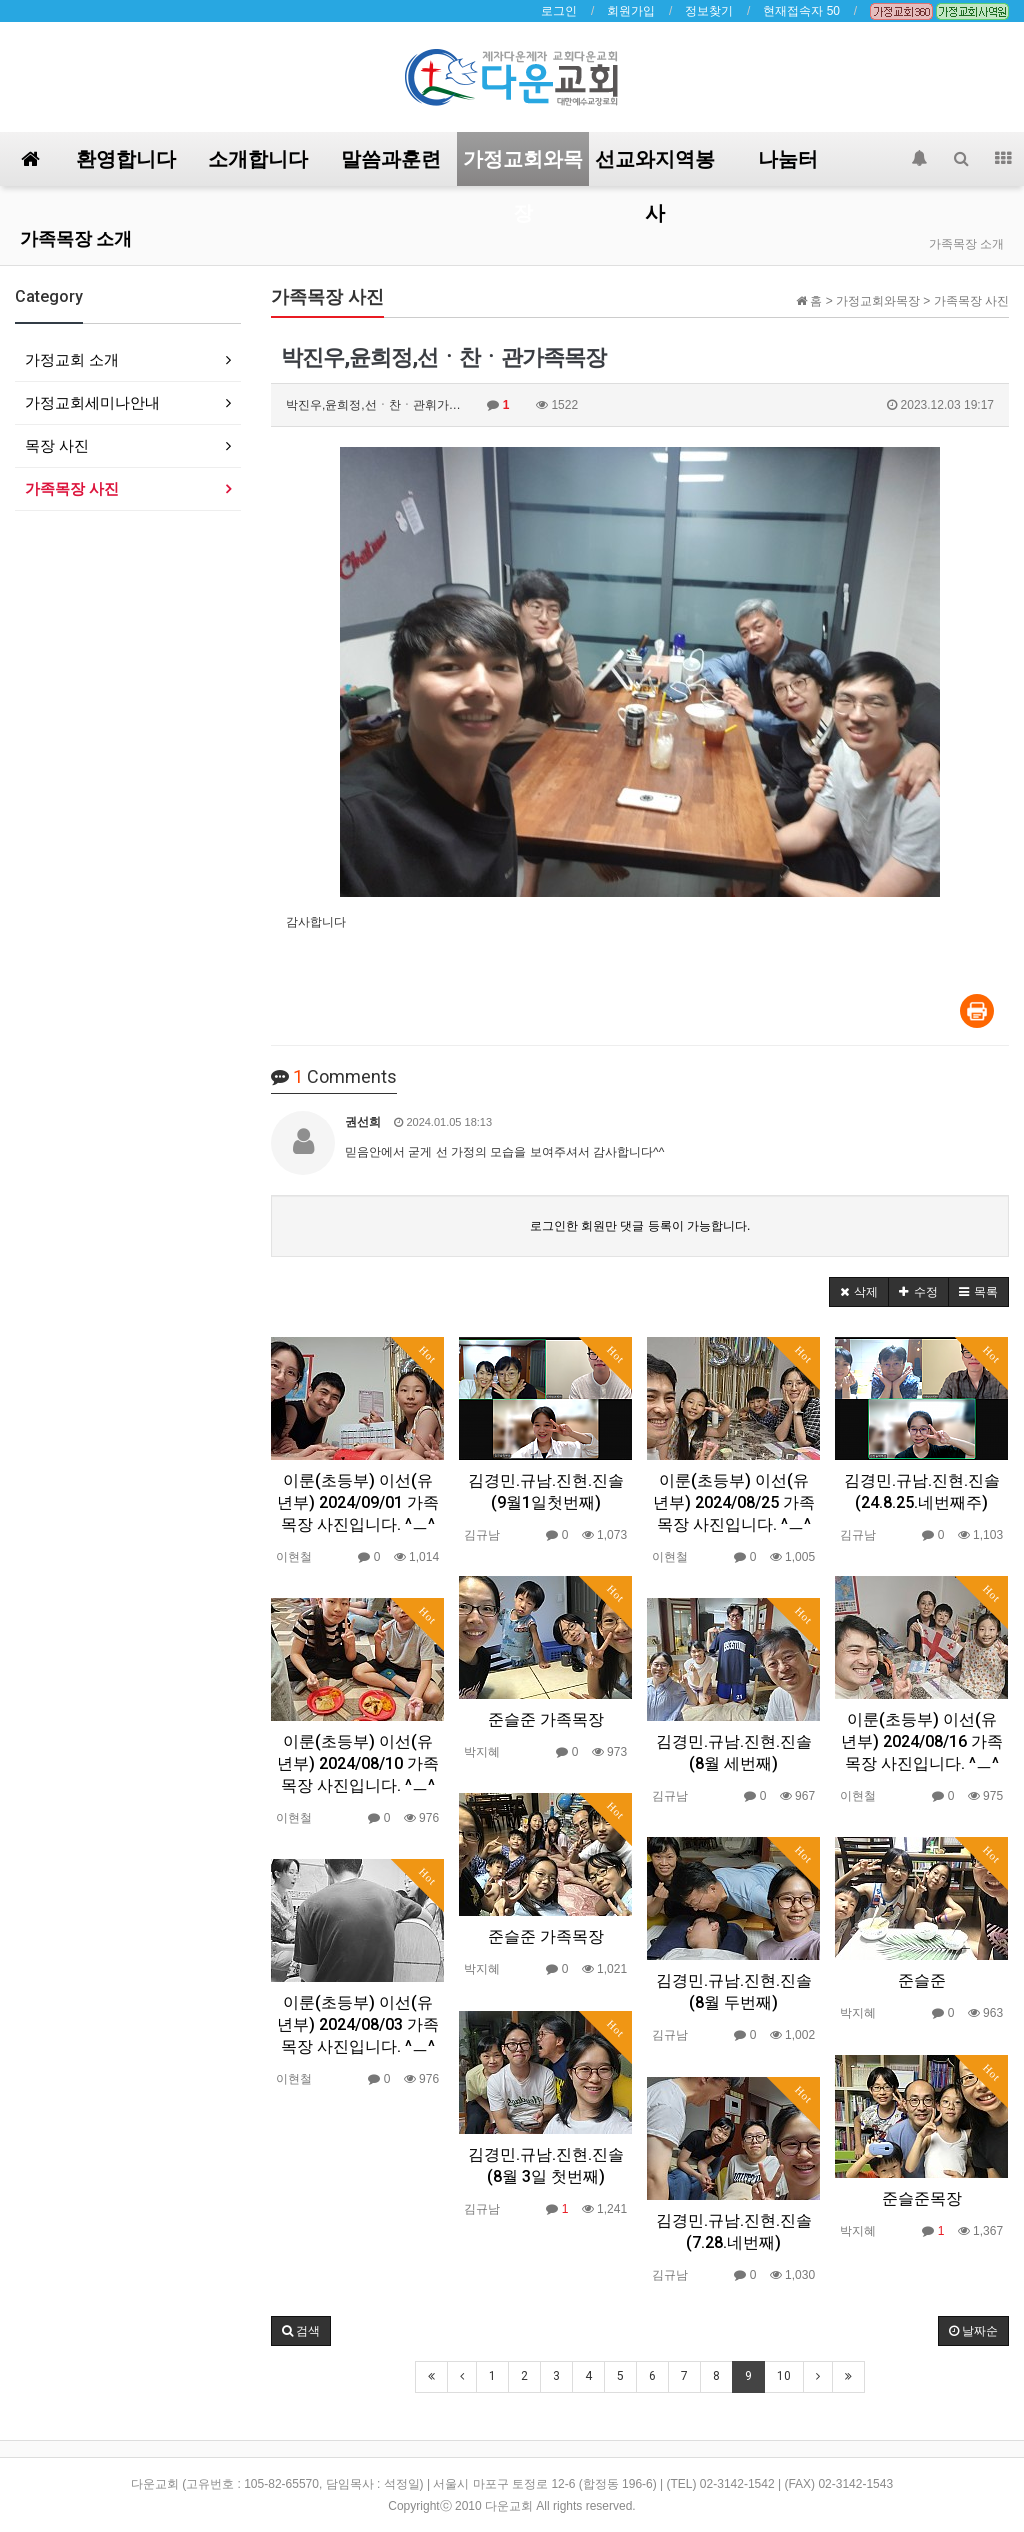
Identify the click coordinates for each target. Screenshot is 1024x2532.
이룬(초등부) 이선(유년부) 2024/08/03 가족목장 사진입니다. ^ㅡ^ (358, 2024)
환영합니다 (126, 159)
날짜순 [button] (973, 2331)
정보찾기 (709, 11)
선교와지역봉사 (655, 166)
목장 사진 (57, 445)
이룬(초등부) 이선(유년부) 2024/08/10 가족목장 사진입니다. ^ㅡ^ (358, 1763)
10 (784, 2376)
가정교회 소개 (72, 359)
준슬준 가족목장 (546, 1719)
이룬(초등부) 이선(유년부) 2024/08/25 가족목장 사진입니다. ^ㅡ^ (734, 1502)
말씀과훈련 (391, 159)
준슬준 (922, 1980)
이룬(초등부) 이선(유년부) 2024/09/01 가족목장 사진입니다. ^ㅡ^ (358, 1502)
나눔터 (788, 159)
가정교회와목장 (523, 166)
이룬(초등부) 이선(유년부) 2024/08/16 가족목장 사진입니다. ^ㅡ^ (922, 1741)
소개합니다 (258, 159)
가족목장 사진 (72, 488)
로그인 (559, 11)
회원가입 (631, 11)
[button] (859, 1292)
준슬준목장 (922, 2198)
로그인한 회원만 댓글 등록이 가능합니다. (640, 1226)
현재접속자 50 (801, 11)
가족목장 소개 (76, 238)
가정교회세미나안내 (92, 402)
